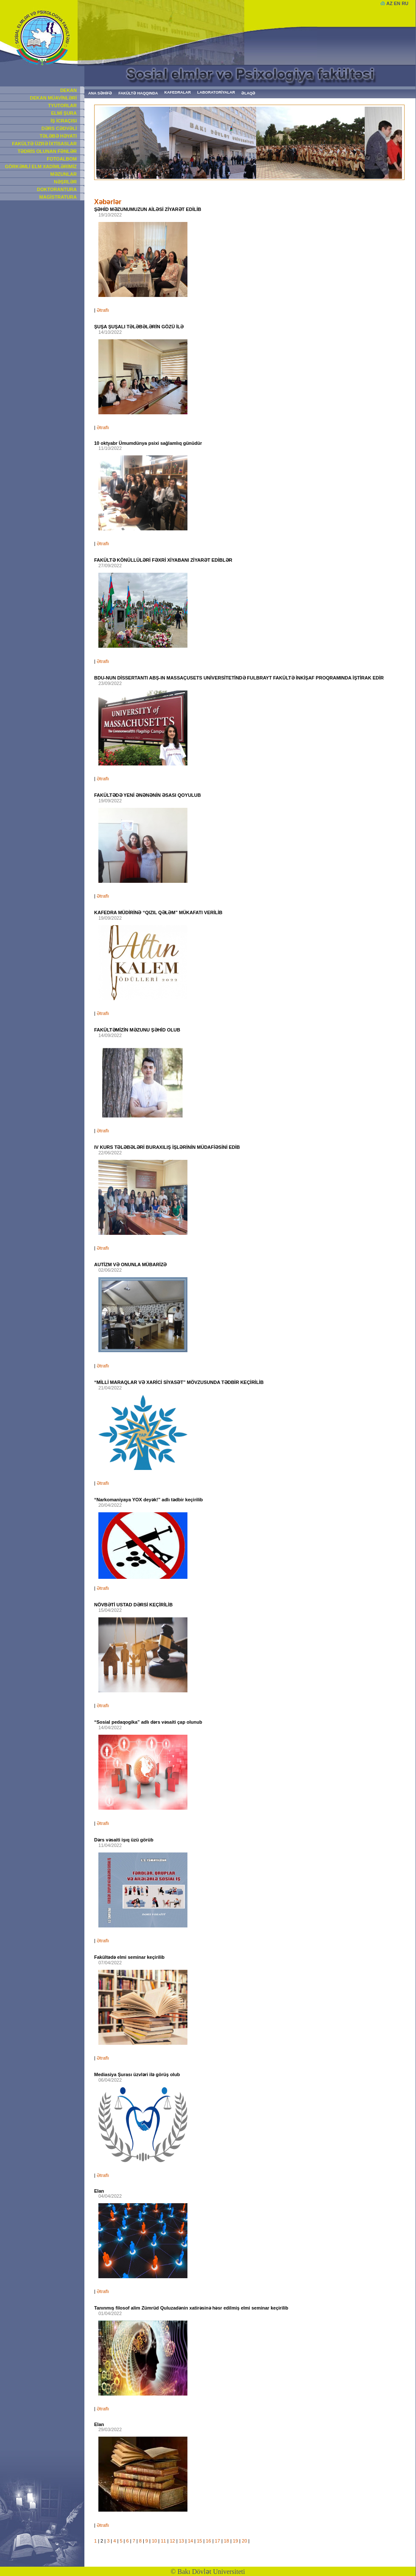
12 (172, 2540)
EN (397, 3)
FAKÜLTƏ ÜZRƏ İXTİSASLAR (44, 143)
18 (226, 2540)
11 (163, 2540)
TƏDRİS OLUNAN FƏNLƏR (47, 151)
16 (208, 2540)
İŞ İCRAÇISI (63, 120)
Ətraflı (103, 310)
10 (154, 2540)
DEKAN (68, 90)
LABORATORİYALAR (216, 92)
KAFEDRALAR (178, 92)
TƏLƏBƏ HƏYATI (58, 136)
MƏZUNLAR (63, 174)
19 (235, 2540)
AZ (389, 3)
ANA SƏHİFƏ (100, 93)
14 (190, 2540)
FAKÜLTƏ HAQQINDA (138, 93)
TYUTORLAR (62, 105)
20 (244, 2540)
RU (405, 3)
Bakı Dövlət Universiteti (211, 2571)
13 (181, 2540)
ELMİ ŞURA (64, 113)
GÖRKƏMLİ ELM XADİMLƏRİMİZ (41, 166)
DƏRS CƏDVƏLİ (59, 128)
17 (217, 2540)
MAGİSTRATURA (58, 197)
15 (199, 2540)
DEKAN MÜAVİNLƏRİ (53, 97)
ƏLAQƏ (248, 93)
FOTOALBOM (62, 158)
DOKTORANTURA (57, 189)
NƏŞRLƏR (65, 181)
